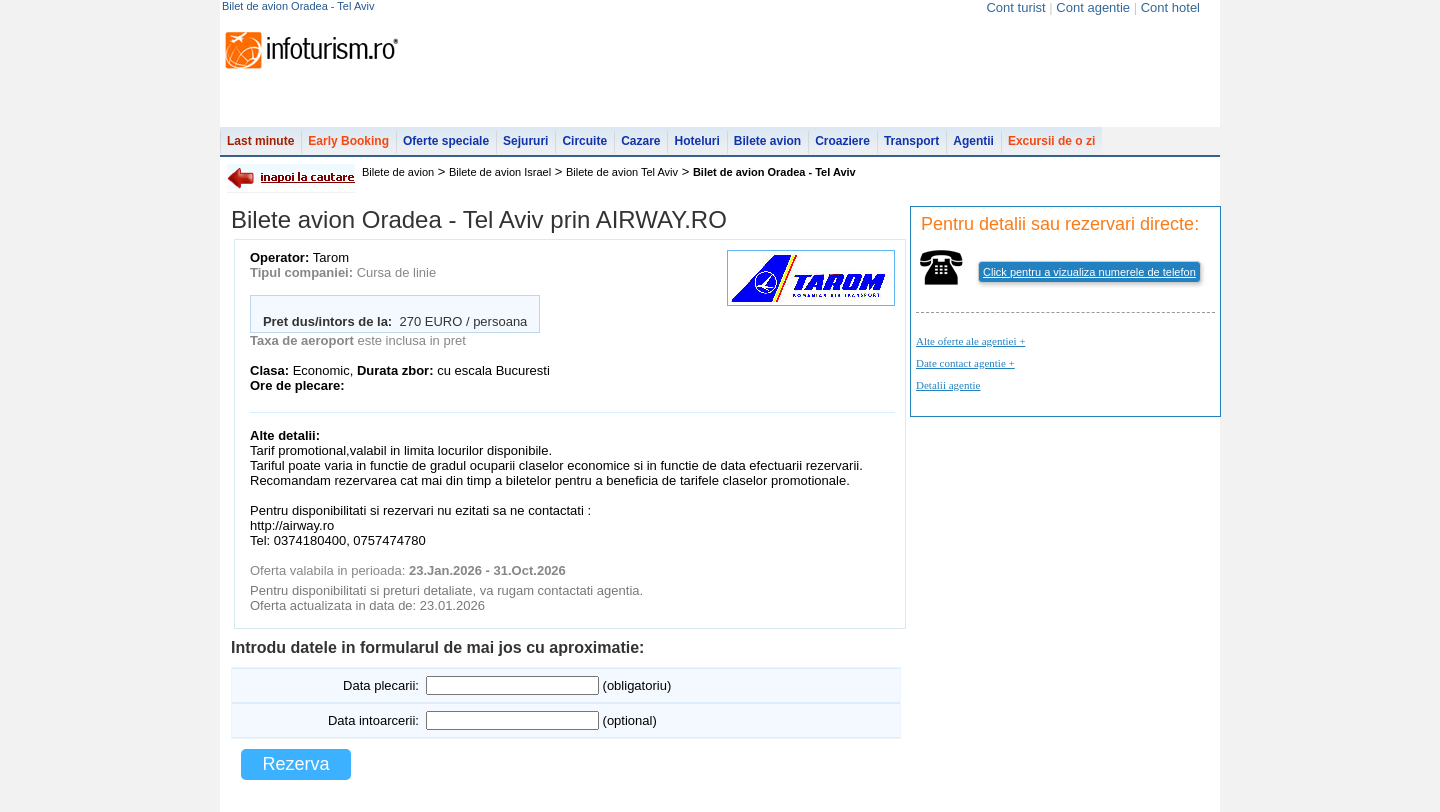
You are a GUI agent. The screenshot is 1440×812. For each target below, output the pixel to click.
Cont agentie (1093, 7)
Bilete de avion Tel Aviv (622, 172)
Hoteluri (696, 141)
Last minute (260, 141)
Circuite (584, 141)
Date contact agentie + (965, 363)
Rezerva (295, 764)
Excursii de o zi (1051, 141)
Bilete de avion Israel (500, 172)
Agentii (973, 141)
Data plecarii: (381, 685)
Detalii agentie (948, 385)
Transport (911, 141)
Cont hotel (1170, 7)
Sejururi (525, 141)
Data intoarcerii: (373, 720)
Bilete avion (767, 141)
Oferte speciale (446, 141)
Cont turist (1015, 7)
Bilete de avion (398, 172)
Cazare (640, 141)
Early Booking (348, 141)
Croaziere (842, 141)
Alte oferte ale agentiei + (970, 341)
